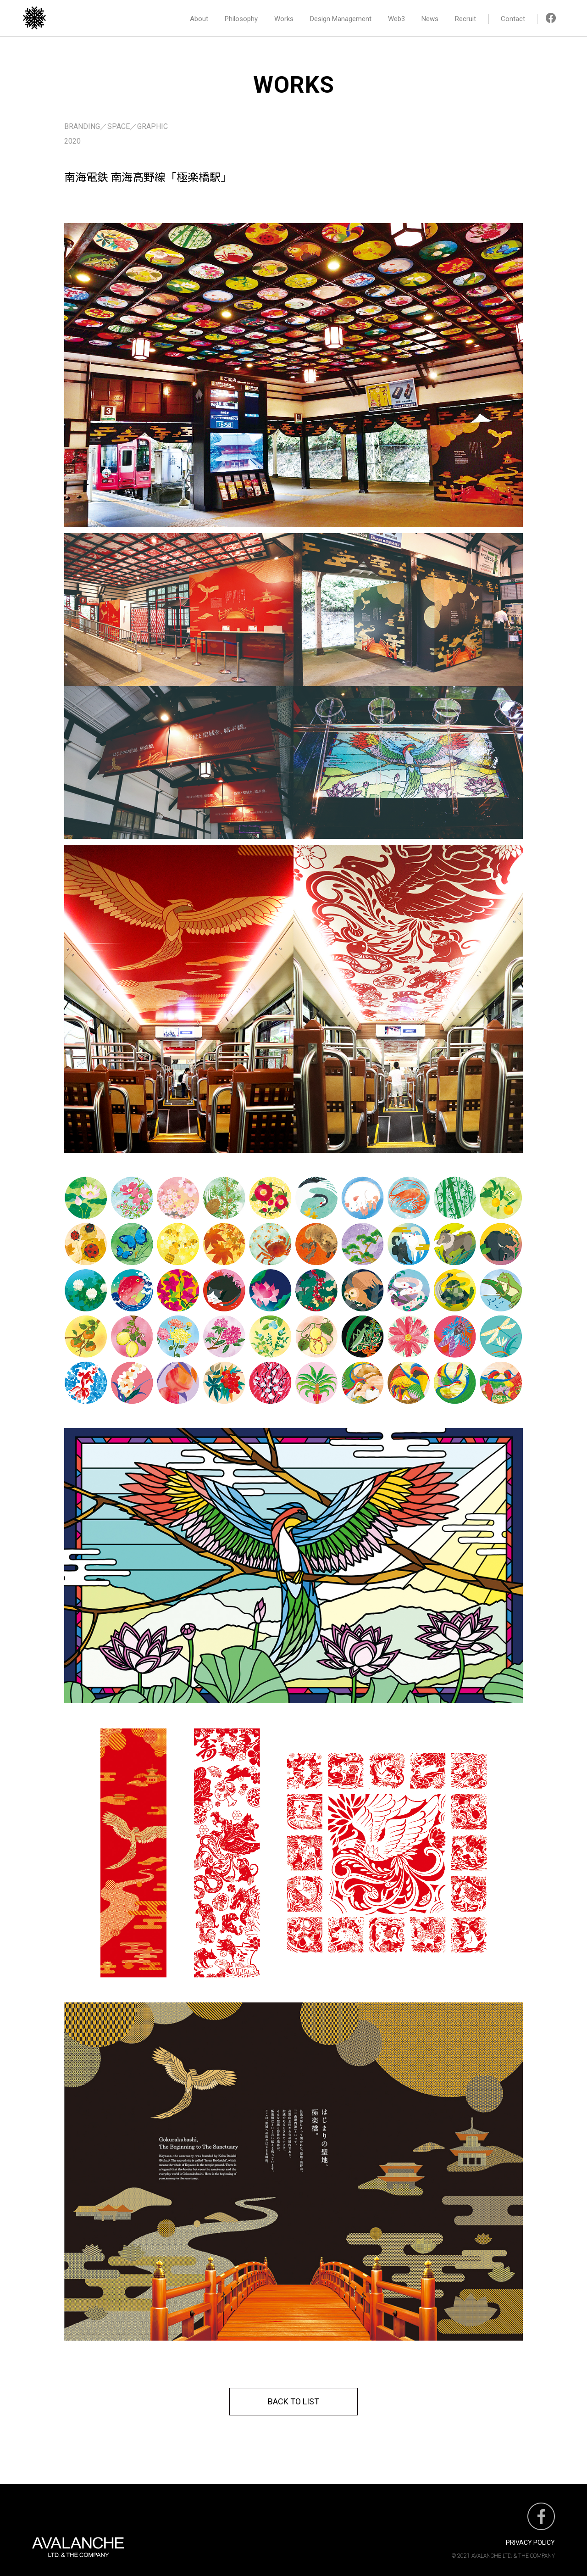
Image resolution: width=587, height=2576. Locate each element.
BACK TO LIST (293, 2401)
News (429, 19)
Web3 (396, 19)
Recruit (465, 19)
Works (284, 19)
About (199, 19)
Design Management (340, 19)
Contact (513, 19)
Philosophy (241, 19)
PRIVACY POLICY (530, 2542)
